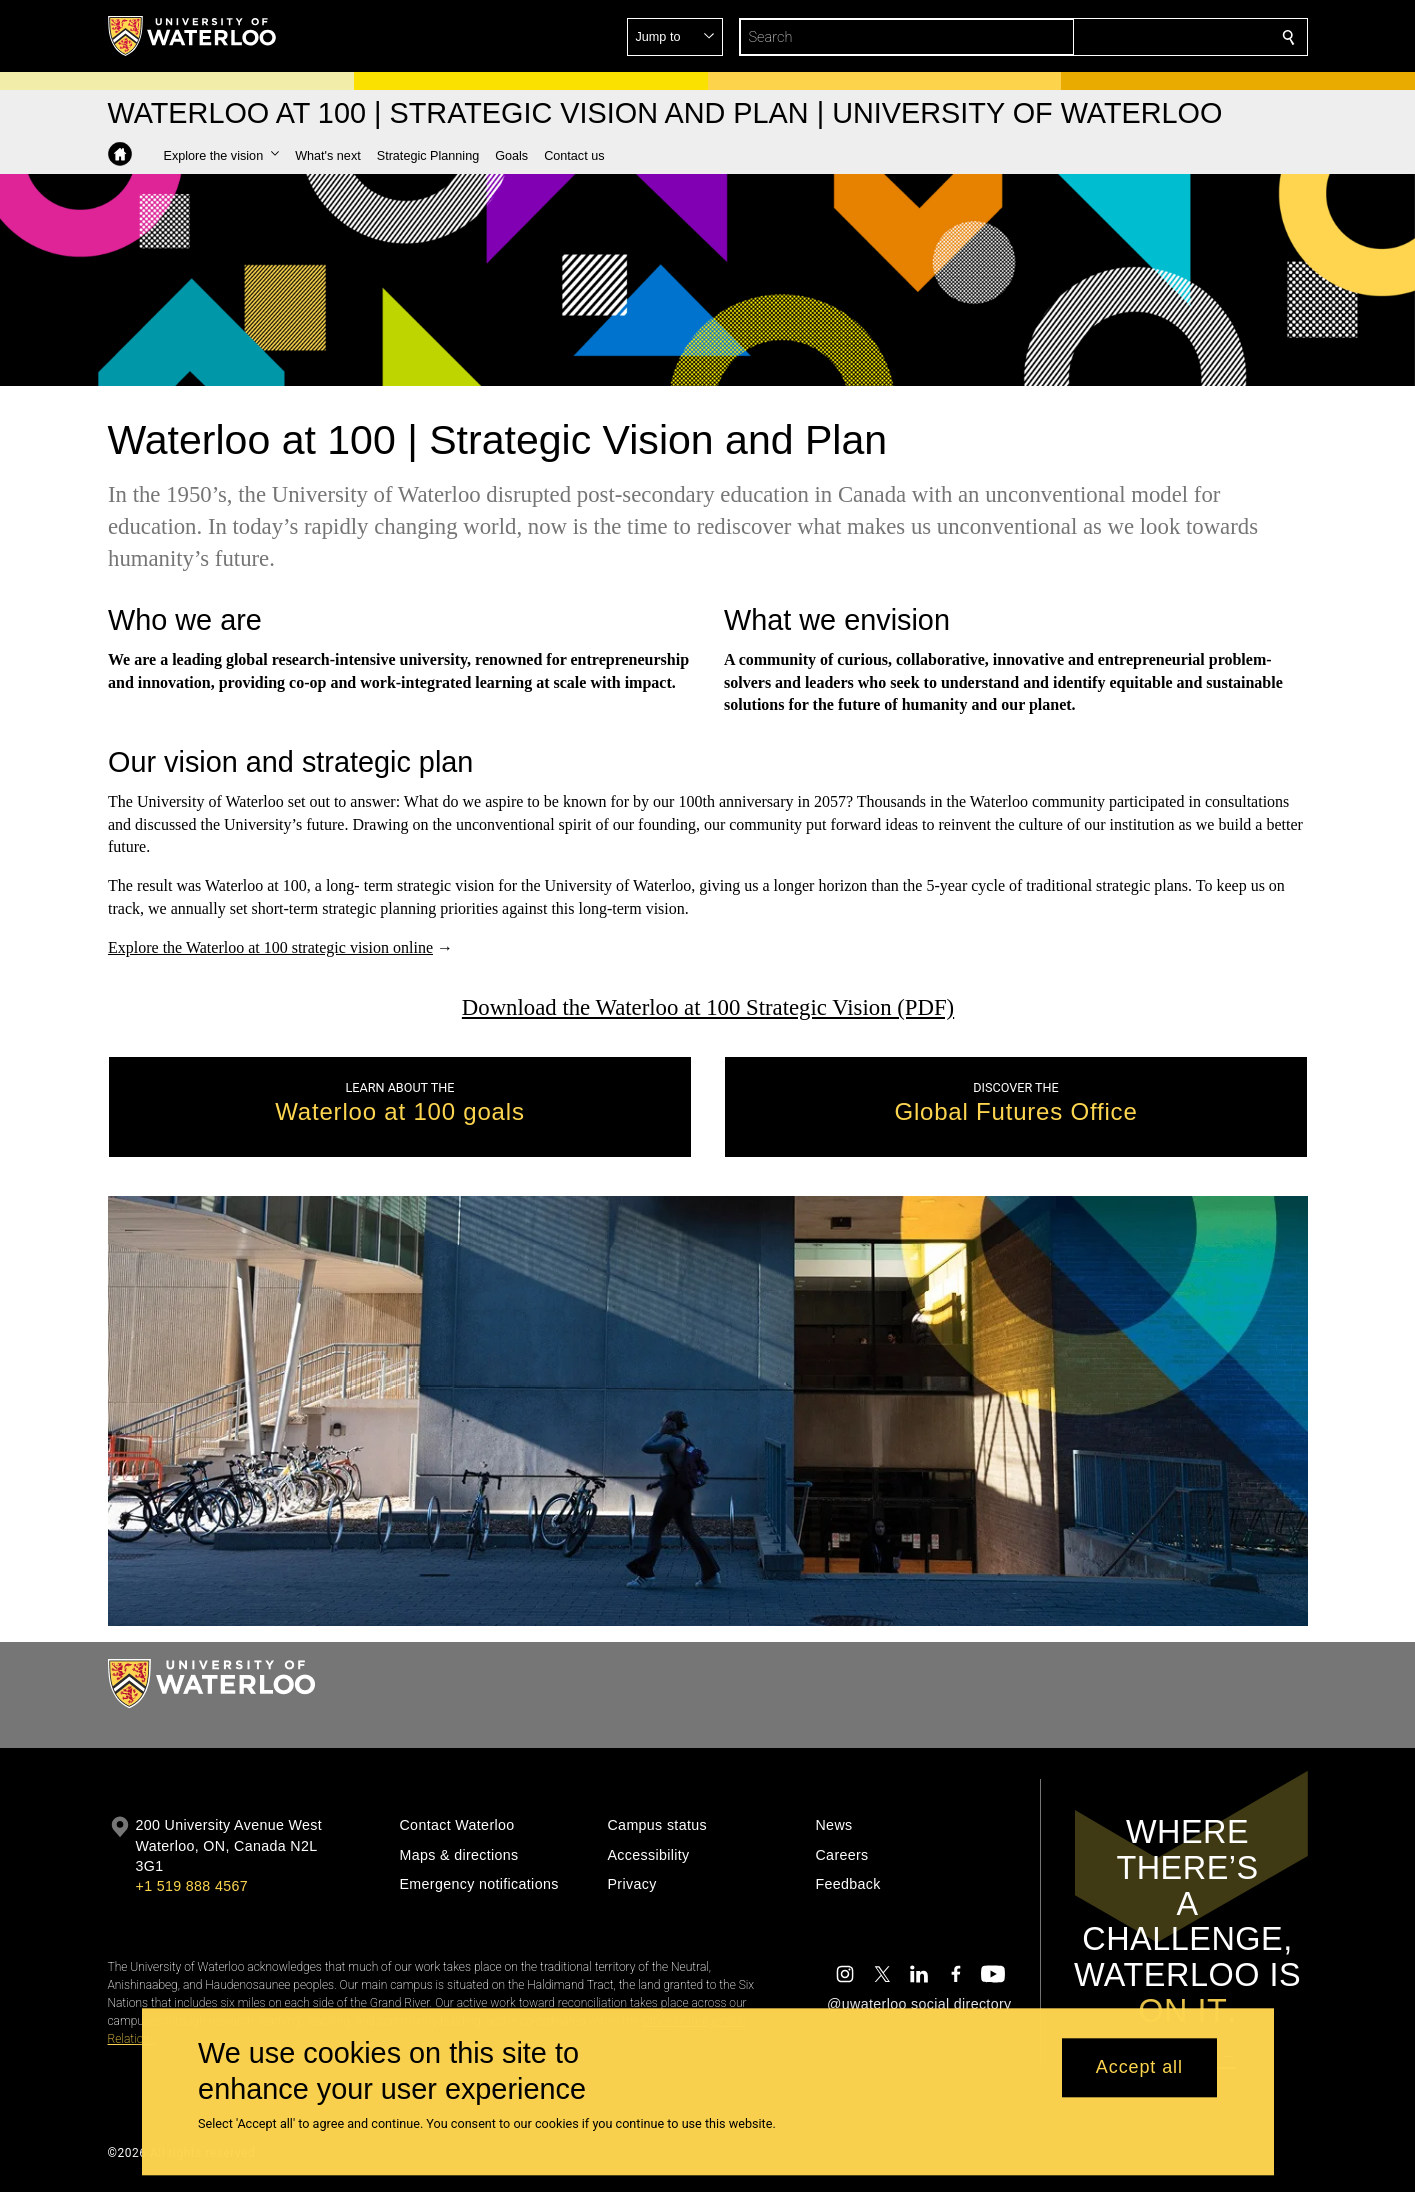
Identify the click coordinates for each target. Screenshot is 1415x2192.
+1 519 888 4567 (192, 1886)
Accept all (1139, 2068)
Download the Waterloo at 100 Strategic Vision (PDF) (707, 1007)
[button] (1144, 37)
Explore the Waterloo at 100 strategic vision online (270, 947)
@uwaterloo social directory (919, 2004)
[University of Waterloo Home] (193, 36)
